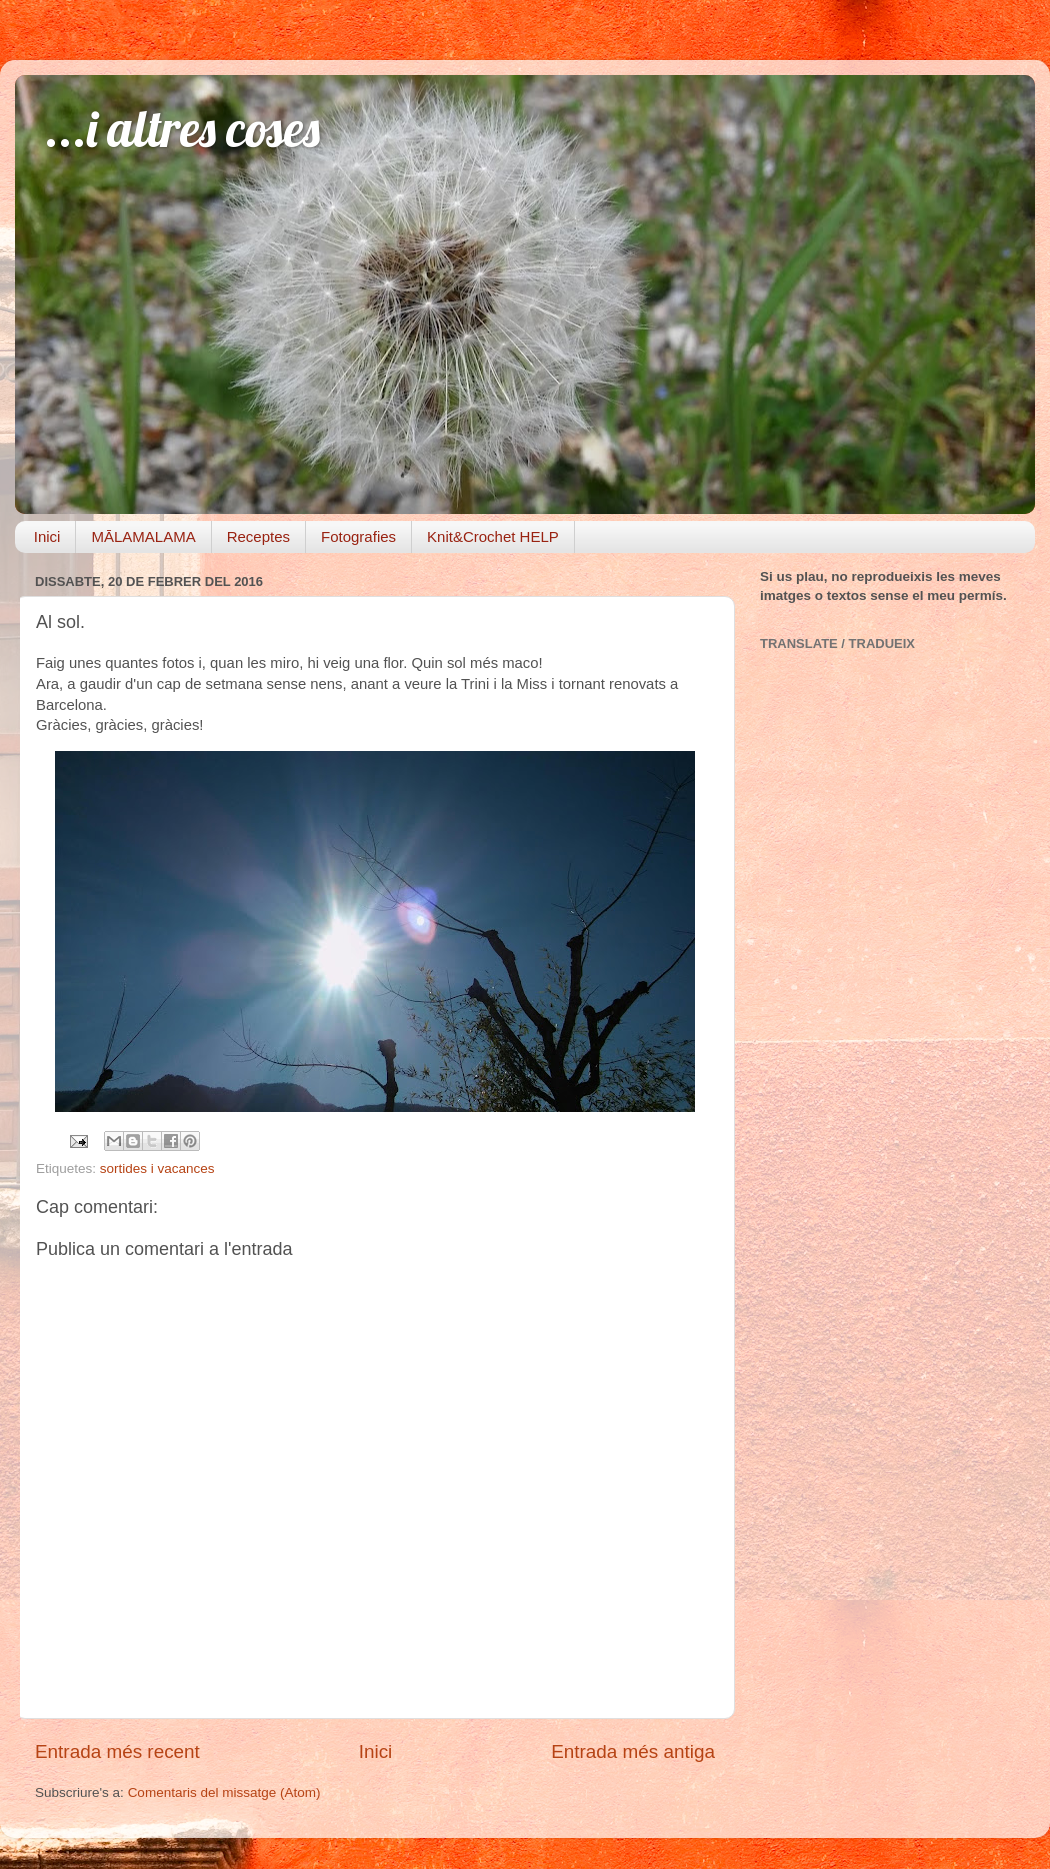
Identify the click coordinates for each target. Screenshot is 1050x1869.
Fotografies (358, 536)
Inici (47, 536)
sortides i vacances (157, 1168)
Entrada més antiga (633, 1751)
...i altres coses (182, 128)
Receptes (258, 536)
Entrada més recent (117, 1751)
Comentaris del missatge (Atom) (224, 1792)
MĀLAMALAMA (143, 536)
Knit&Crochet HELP (493, 536)
